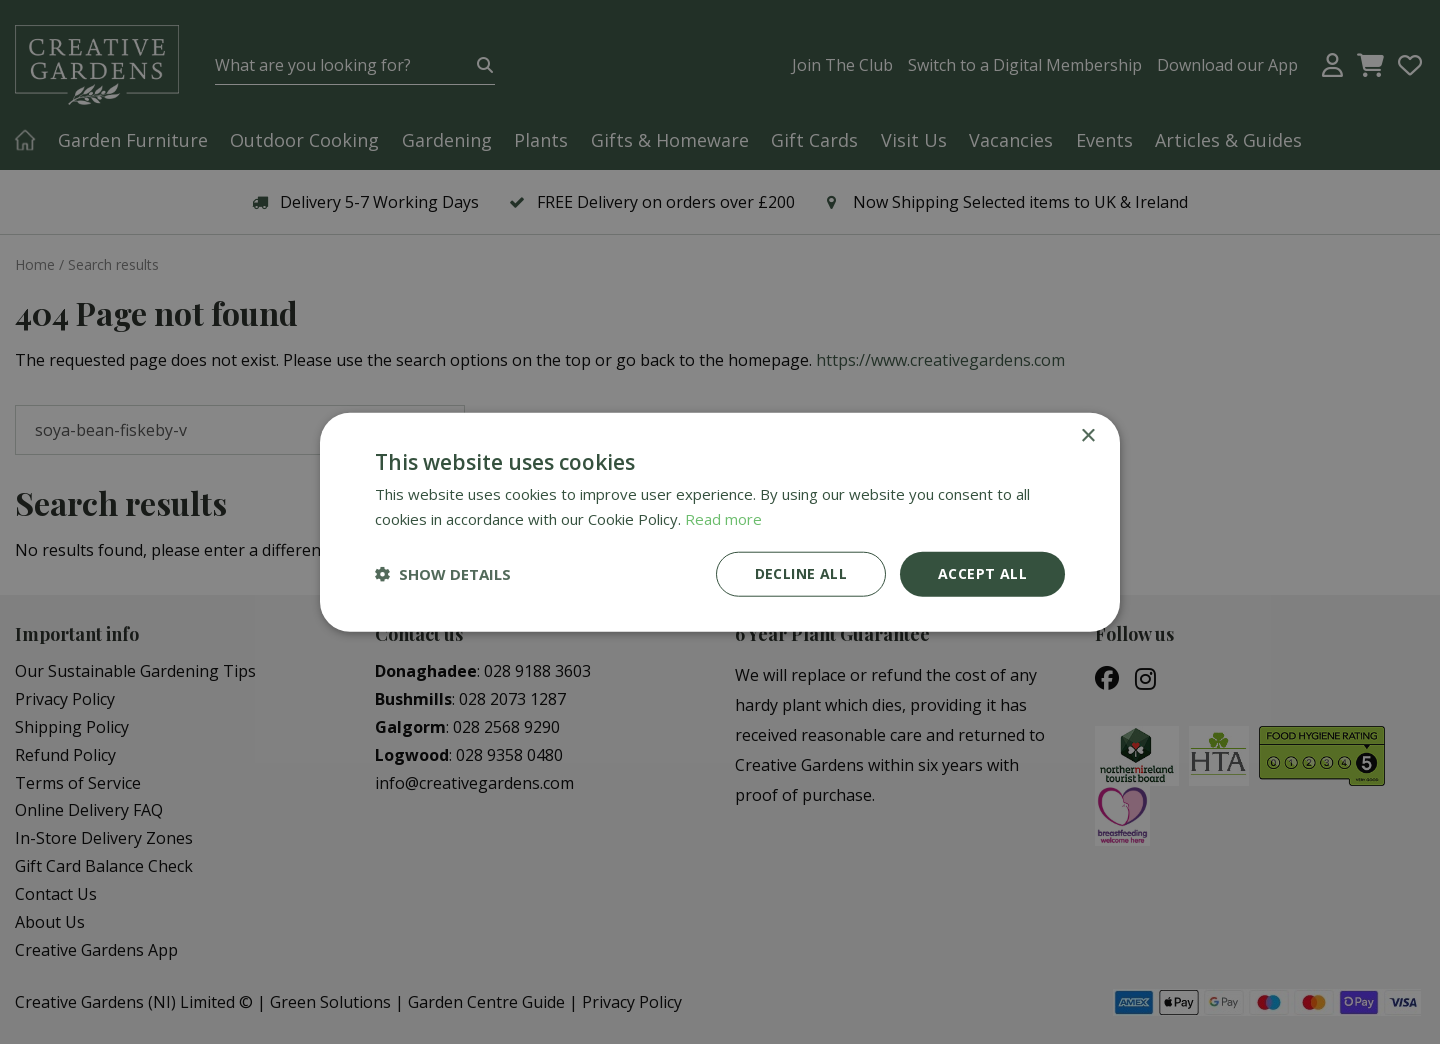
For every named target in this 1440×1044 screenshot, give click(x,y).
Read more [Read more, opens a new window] (723, 519)
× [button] (1087, 436)
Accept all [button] (982, 573)
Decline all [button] (801, 573)
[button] (443, 574)
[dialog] (720, 522)
